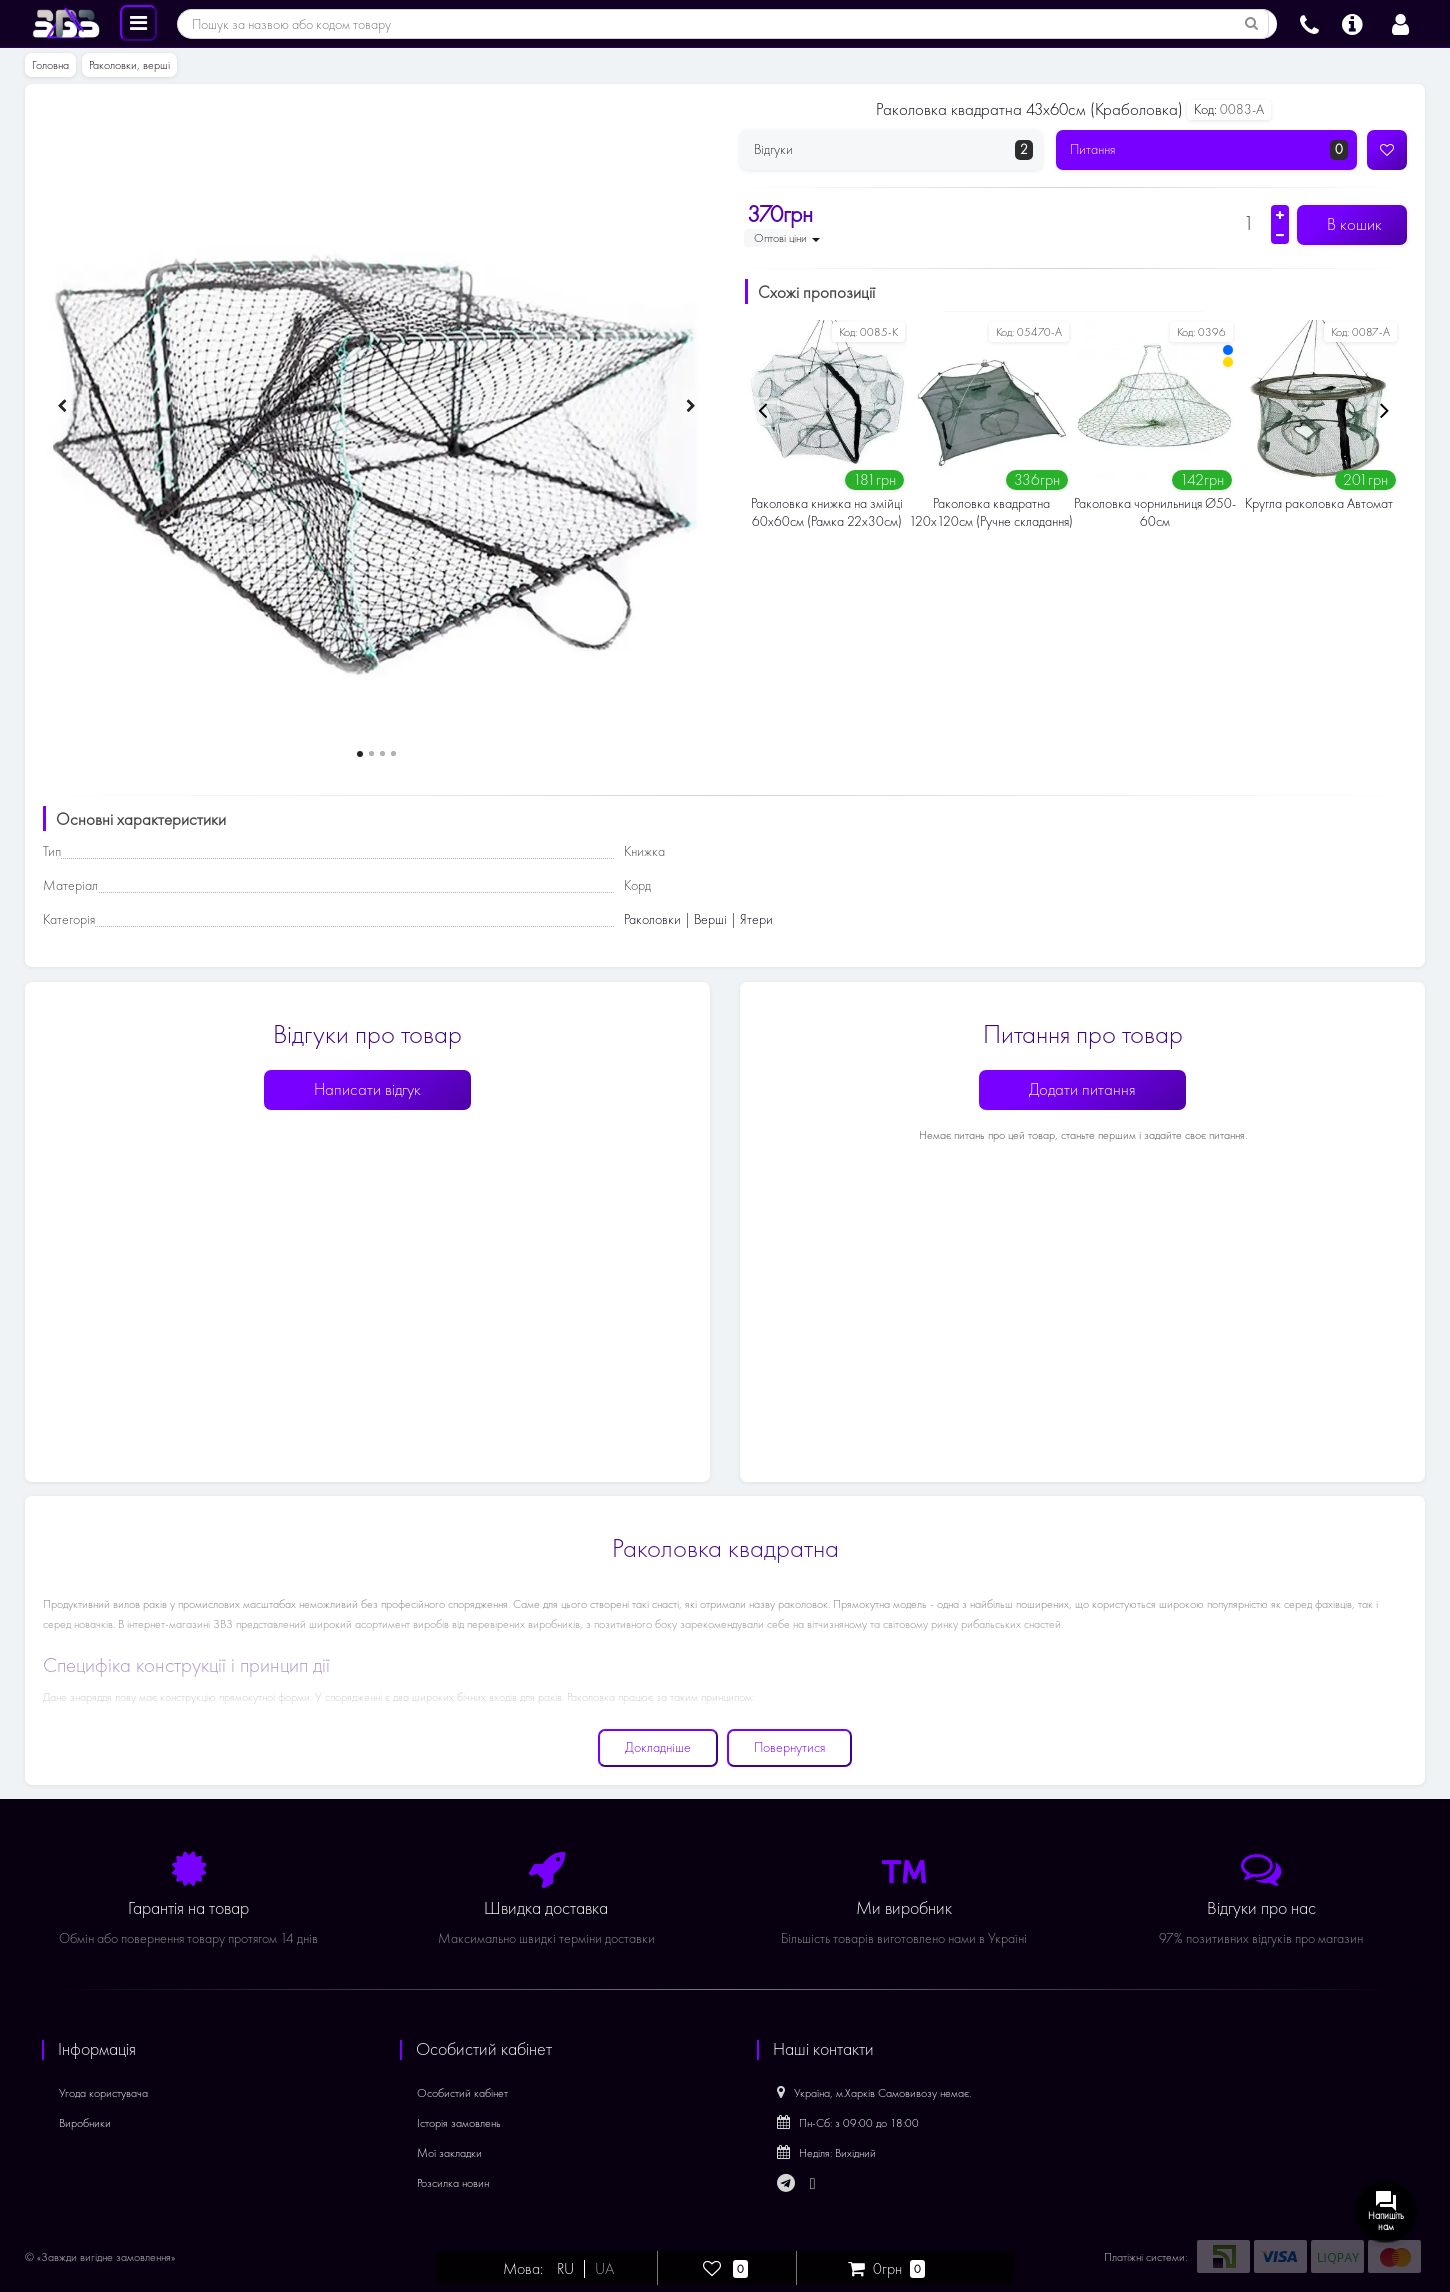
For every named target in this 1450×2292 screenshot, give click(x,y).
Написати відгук (367, 1089)
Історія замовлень (459, 2123)
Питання (1209, 150)
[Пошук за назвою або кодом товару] (1252, 24)
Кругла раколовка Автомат (1319, 503)
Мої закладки (449, 2153)
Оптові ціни (787, 238)
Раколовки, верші (129, 65)
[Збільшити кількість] (1280, 215)
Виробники (85, 2123)
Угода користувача (103, 2093)
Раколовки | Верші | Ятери (698, 919)
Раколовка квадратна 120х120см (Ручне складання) (991, 512)
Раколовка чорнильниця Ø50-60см (1155, 512)
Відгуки (893, 150)
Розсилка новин (453, 2183)
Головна (50, 65)
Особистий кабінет (462, 2093)
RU (565, 2269)
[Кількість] (1248, 223)
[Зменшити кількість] (1280, 235)
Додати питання (1082, 1089)
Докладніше (658, 1747)
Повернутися (789, 1747)
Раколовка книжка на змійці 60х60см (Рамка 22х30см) (827, 512)
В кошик (1352, 224)
